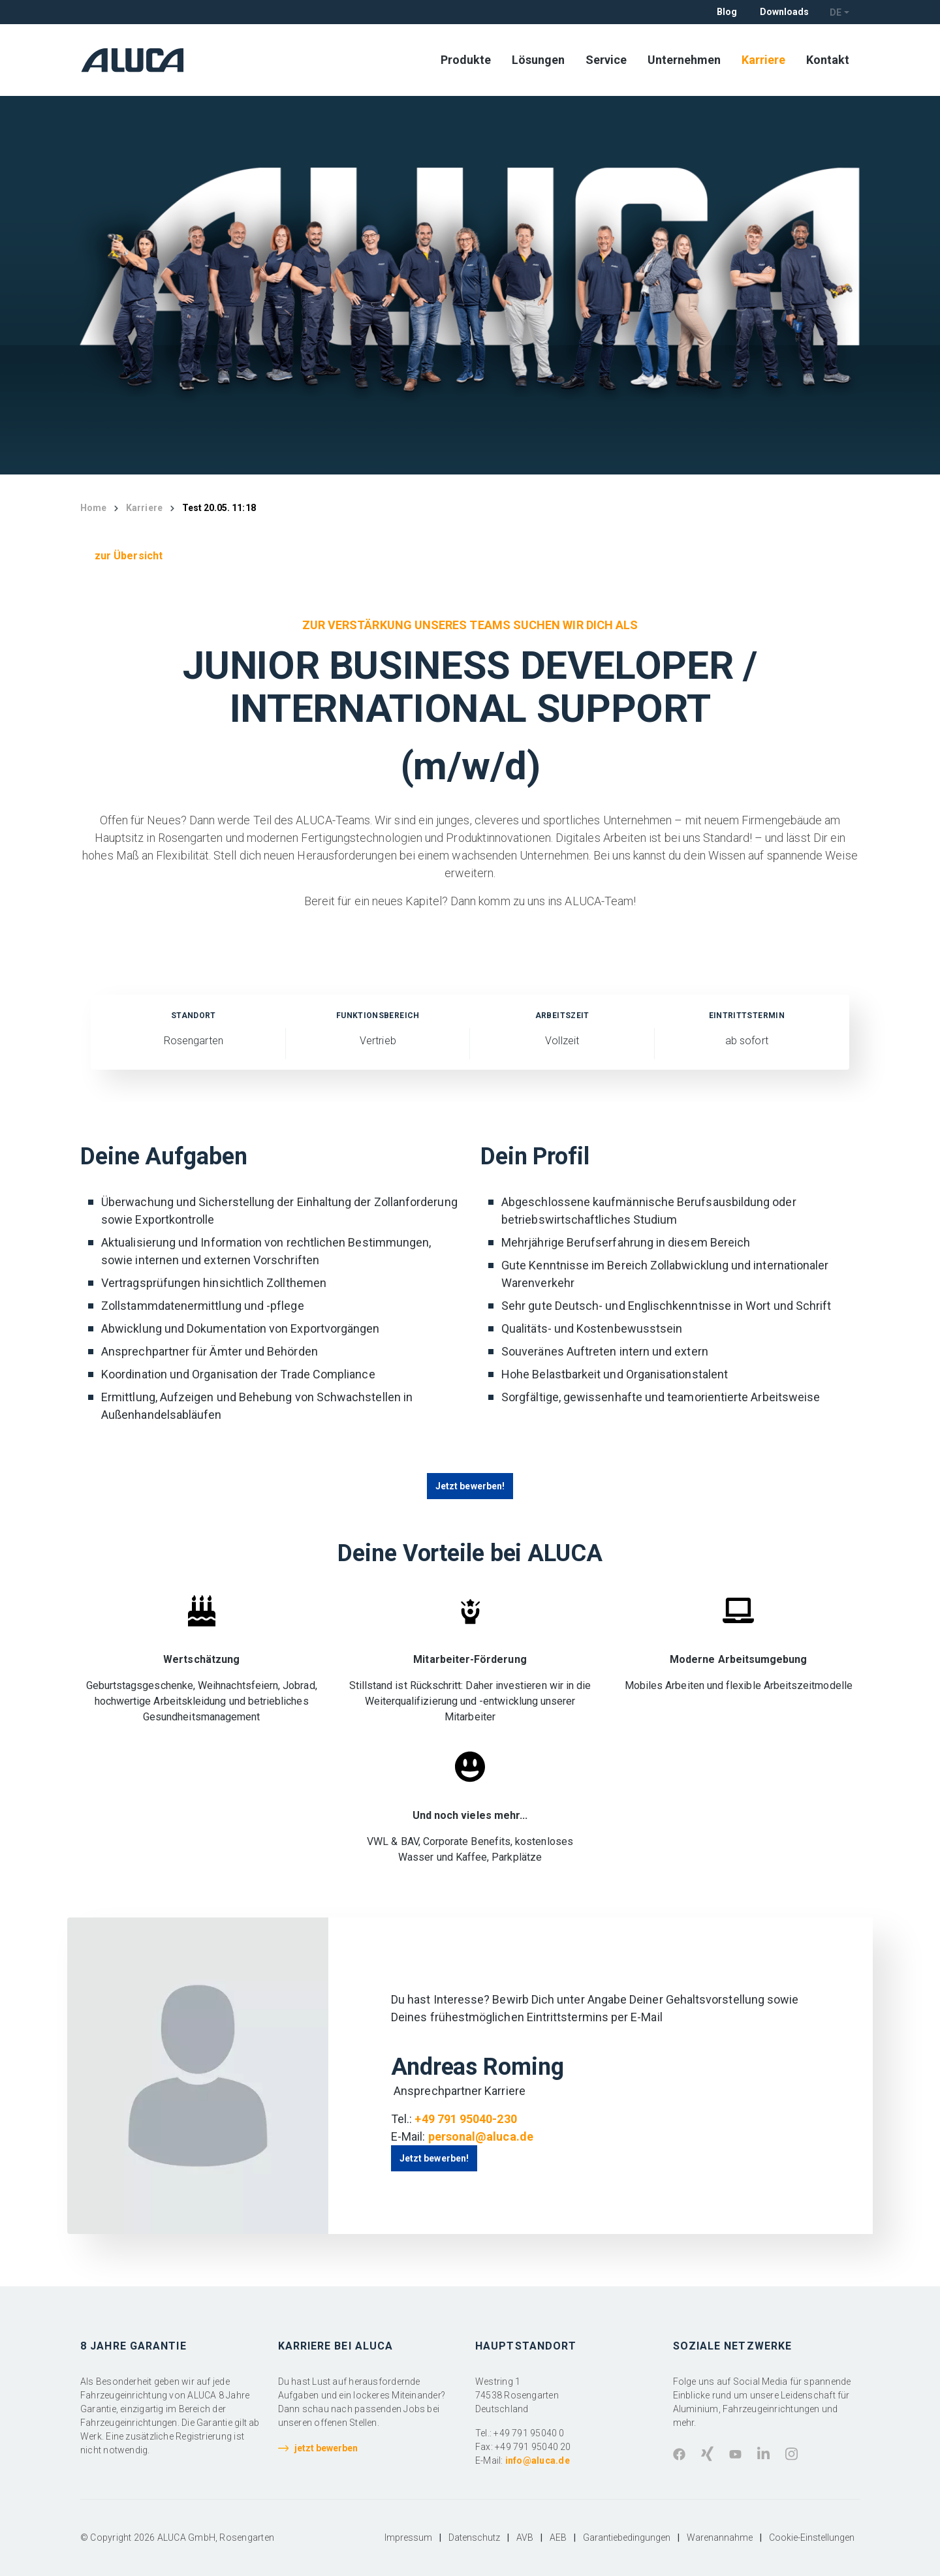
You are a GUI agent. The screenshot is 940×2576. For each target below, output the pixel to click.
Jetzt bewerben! (470, 1486)
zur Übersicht (129, 556)
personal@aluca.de (480, 2136)
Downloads (784, 12)
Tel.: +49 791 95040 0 (520, 2433)
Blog (727, 12)
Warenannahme (720, 2537)
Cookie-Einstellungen (811, 2537)
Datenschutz (474, 2537)
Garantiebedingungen (626, 2537)
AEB (558, 2537)
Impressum (408, 2537)
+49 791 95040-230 (465, 2119)
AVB (524, 2537)
